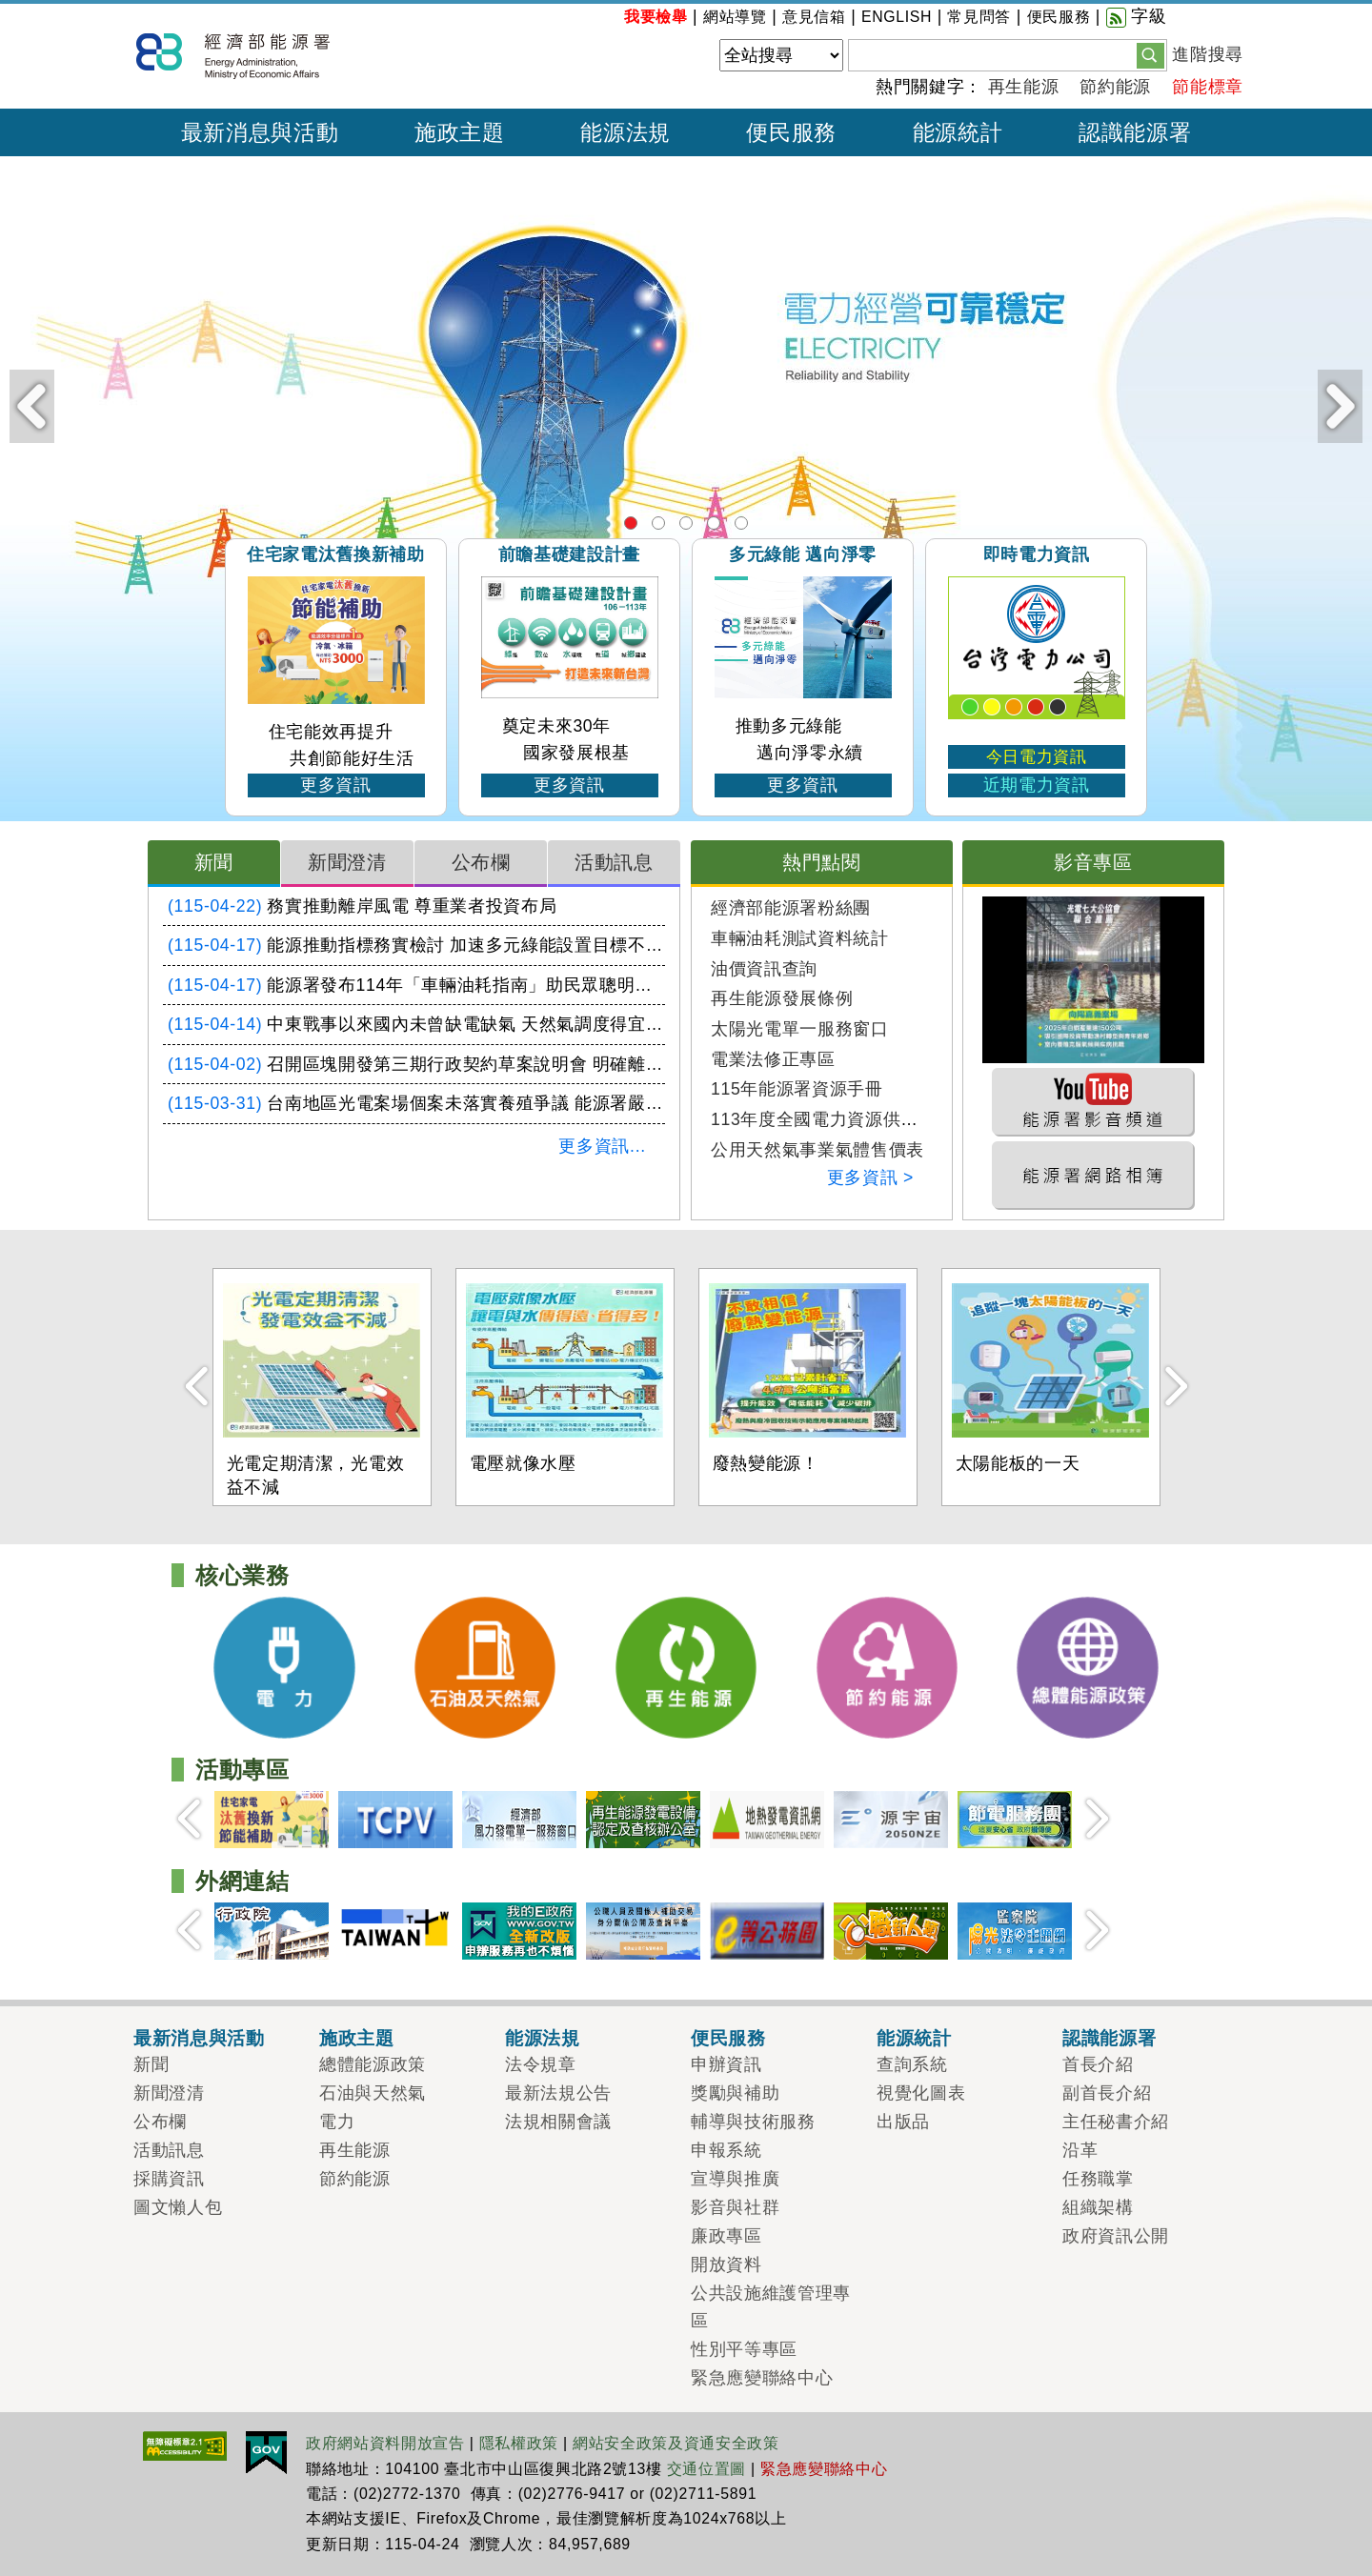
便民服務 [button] (791, 132)
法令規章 (540, 2064)
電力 (630, 523)
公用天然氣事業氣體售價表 (817, 1149)
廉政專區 (726, 2235)
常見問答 (979, 17)
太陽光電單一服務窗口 (800, 1028)
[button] (1150, 54)
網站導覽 (735, 17)
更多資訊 (336, 785)
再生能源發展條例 (782, 998)
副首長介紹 (1106, 2093)
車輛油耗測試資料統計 (800, 938)
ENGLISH (896, 17)
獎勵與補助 (735, 2093)
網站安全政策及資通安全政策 (676, 2443)
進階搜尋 (1207, 54)
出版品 (903, 2121)
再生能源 (1023, 86)
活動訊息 (614, 862)
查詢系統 (912, 2064)
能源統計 (914, 2037)
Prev (32, 406)
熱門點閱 (821, 862)
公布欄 (481, 862)
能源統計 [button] (958, 132)
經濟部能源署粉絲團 (791, 907)
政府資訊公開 (1115, 2235)
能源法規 (542, 2037)
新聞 (213, 862)
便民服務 (1059, 17)
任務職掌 (1098, 2178)
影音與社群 (735, 2207)
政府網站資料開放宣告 (385, 2443)
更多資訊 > (870, 1177)
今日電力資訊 (1036, 757)
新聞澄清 (347, 862)
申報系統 (726, 2150)
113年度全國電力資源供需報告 (832, 1119)
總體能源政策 (741, 523)
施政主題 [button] (459, 132)
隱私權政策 (518, 2443)
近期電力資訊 (1036, 785)
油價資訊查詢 (764, 968)
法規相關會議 (558, 2121)
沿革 (1080, 2150)
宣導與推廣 (735, 2178)
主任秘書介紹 (1115, 2121)
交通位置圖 (706, 2469)
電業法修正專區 (773, 1059)
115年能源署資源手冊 (797, 1088)
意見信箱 (814, 17)
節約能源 (1115, 86)
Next (1340, 406)
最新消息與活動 (199, 2037)
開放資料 (726, 2264)
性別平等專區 (744, 2349)
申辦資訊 (726, 2064)
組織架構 (1098, 2207)
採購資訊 (169, 2178)
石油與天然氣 (372, 2093)
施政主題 (356, 2037)
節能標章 (1207, 86)
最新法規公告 (558, 2093)
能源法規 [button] (625, 132)
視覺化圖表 (921, 2093)
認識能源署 (1109, 2037)
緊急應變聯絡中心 (762, 2377)
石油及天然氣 (658, 523)
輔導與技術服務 (753, 2121)
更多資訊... (601, 1146)
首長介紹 (1098, 2064)
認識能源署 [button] (1135, 132)
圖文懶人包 (177, 2207)
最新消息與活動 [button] (260, 132)
